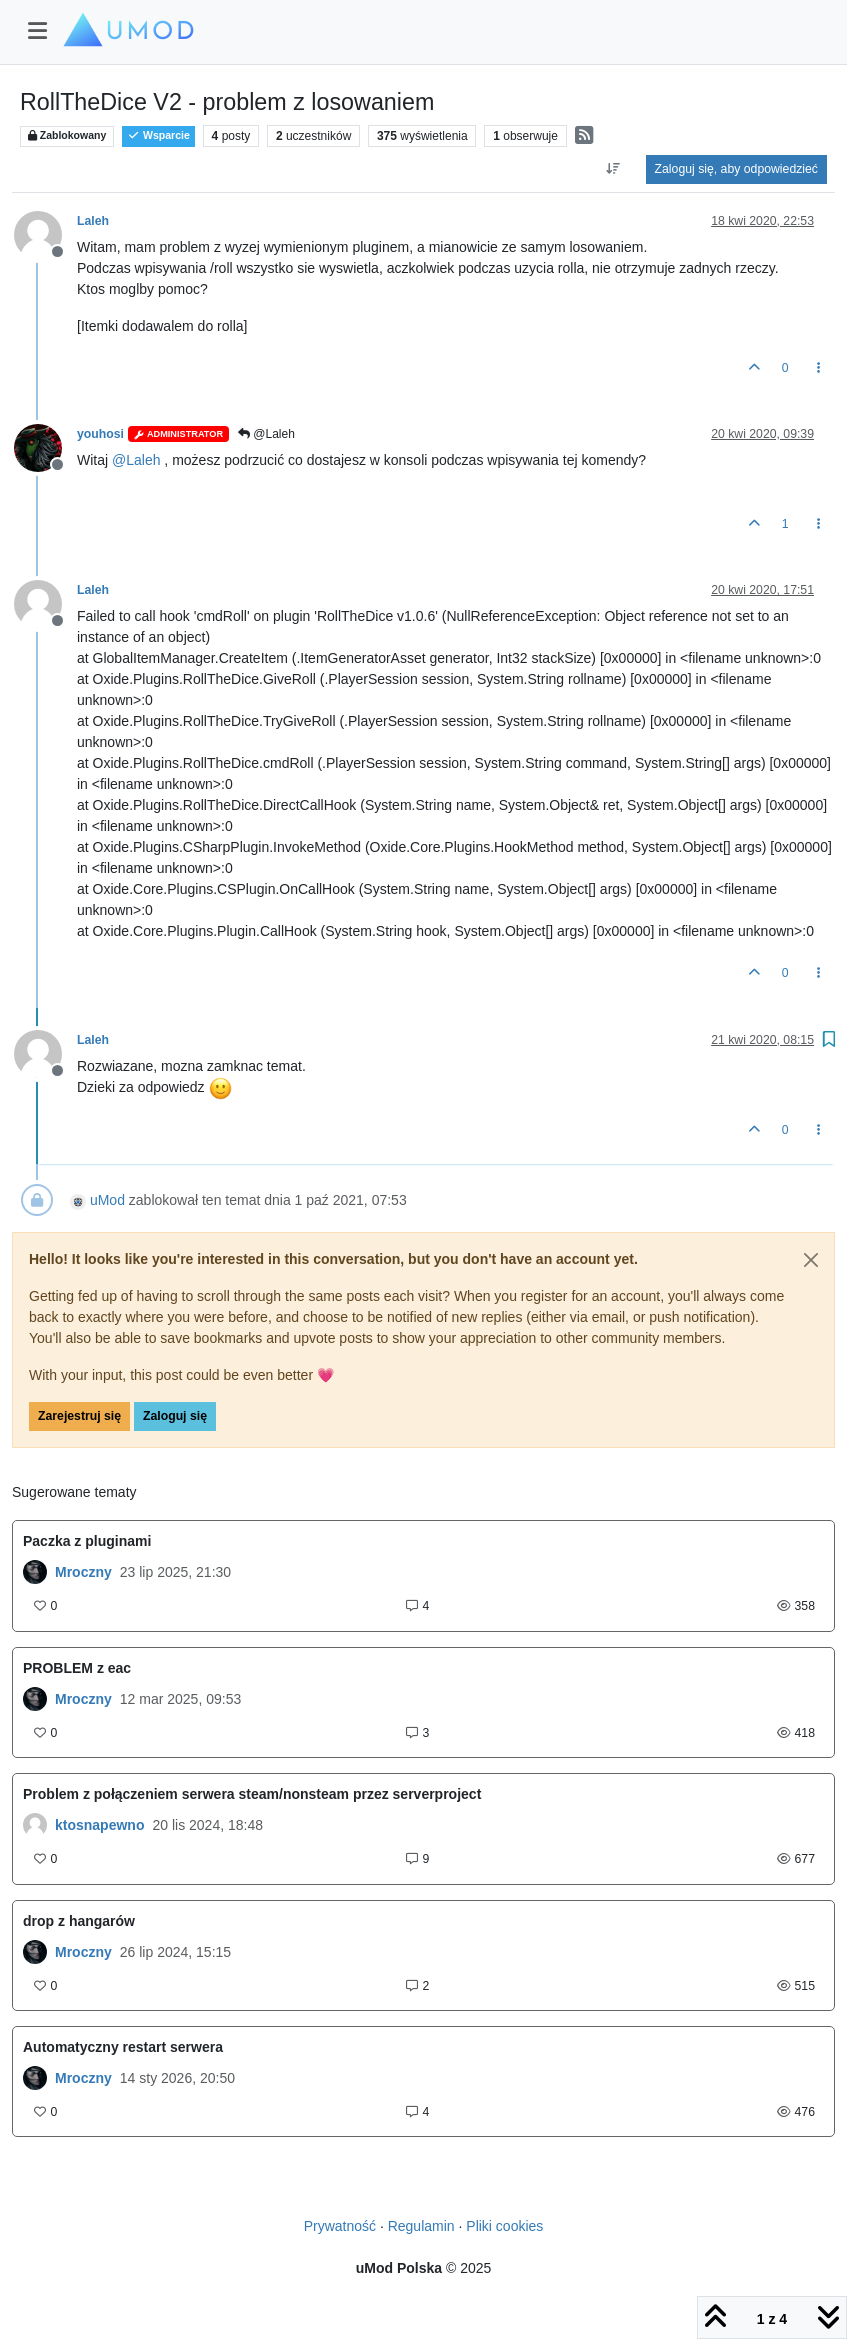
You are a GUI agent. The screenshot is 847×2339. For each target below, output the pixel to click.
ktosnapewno (99, 1825)
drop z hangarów (79, 1921)
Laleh (93, 221)
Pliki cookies (504, 2226)
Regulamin (421, 2226)
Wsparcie (158, 135)
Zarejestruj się (79, 1416)
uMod (107, 1200)
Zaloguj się (175, 1416)
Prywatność (340, 2226)
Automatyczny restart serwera (123, 2047)
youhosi (100, 434)
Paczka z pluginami (87, 1541)
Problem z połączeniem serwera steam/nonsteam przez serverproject (252, 1794)
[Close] (811, 1260)
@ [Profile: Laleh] (136, 460)
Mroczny (83, 1572)
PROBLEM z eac (77, 1668)
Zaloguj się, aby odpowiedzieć (736, 169)
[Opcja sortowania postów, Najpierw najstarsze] (612, 169)
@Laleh (266, 434)
